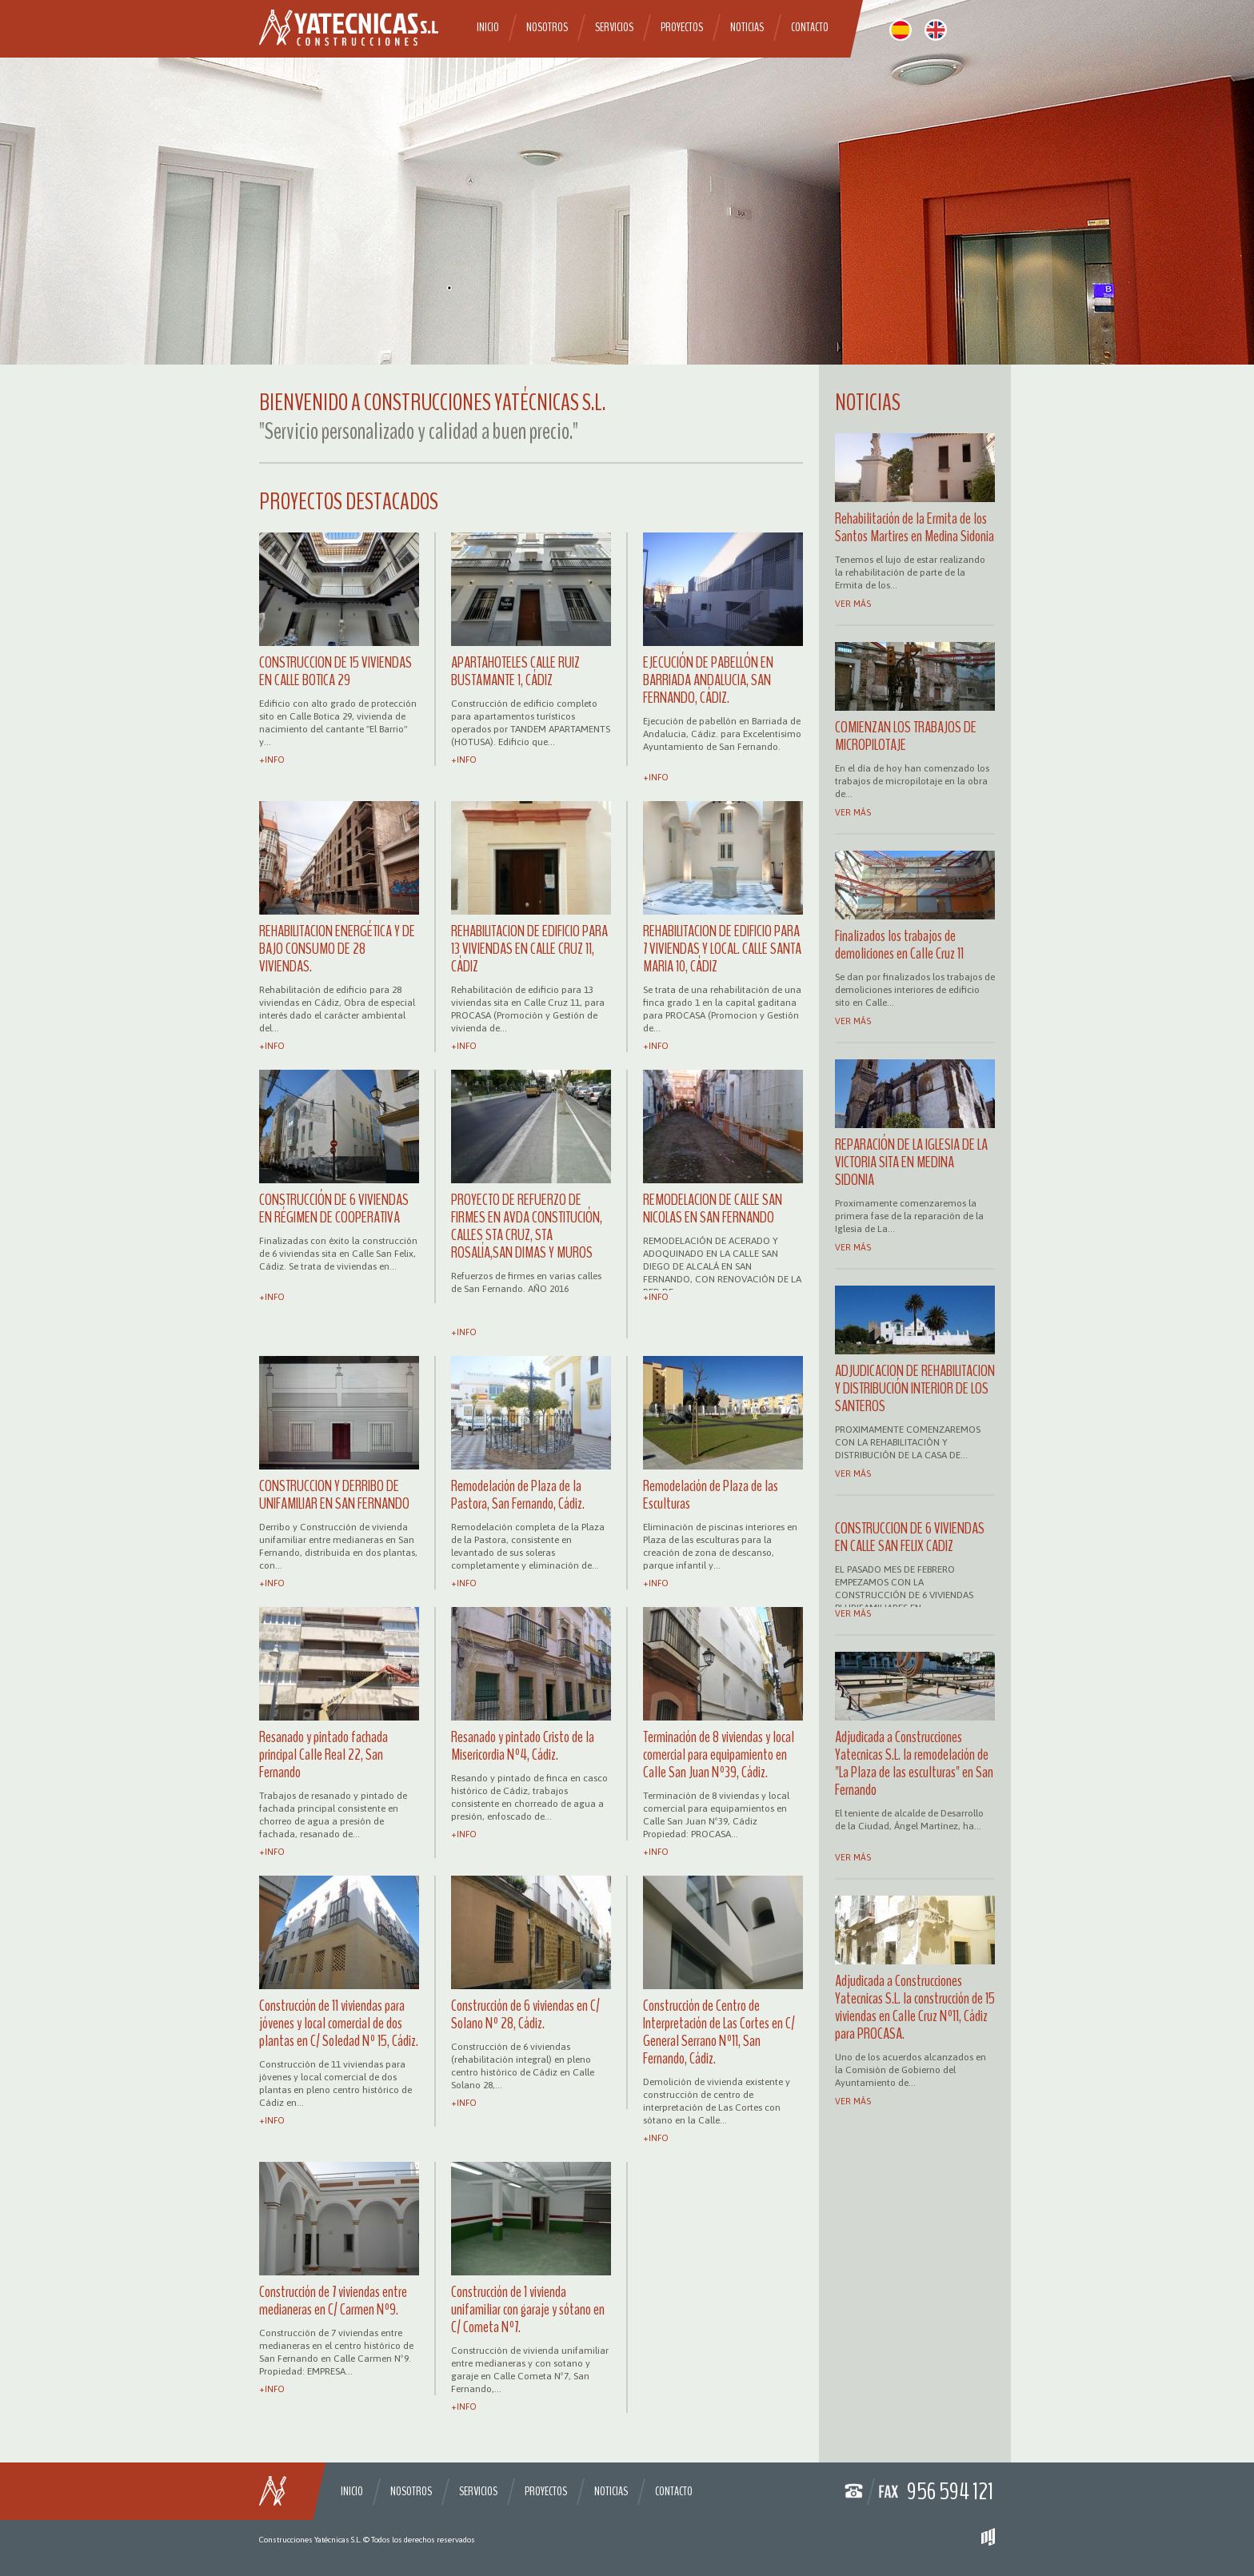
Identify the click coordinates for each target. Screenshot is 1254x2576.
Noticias (747, 27)
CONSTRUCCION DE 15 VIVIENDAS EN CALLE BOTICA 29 (335, 671)
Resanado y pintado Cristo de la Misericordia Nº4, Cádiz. (522, 1745)
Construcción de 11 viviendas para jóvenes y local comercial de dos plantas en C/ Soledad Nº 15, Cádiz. (338, 2023)
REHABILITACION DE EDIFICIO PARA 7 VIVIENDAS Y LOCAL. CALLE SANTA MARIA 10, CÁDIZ (722, 948)
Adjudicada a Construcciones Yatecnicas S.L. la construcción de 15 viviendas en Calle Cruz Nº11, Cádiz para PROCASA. (915, 2007)
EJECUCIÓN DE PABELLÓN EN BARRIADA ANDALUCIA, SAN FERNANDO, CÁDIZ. (708, 680)
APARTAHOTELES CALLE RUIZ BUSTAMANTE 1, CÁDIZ (515, 671)
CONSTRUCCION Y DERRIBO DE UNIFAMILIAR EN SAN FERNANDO (334, 1494)
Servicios (614, 27)
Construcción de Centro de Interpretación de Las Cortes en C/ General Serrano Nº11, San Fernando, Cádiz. (719, 2032)
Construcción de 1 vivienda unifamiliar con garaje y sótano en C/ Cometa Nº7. (528, 2309)
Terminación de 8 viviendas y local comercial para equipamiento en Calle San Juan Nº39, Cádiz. (718, 1754)
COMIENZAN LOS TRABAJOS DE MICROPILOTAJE (905, 736)
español (900, 30)
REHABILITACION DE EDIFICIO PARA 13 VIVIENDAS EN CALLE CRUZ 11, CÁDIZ (529, 948)
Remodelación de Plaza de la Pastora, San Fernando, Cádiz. (518, 1494)
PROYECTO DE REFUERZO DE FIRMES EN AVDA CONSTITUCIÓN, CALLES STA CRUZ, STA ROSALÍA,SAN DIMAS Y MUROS (526, 1226)
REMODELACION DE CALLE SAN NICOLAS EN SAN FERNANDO (712, 1208)
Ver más (853, 603)
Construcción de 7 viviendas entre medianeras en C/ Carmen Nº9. (333, 2300)
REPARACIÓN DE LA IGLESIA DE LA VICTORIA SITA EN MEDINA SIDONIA (911, 1162)
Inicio (488, 27)
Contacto (810, 27)
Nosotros (547, 27)
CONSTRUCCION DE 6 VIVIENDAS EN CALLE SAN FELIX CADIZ (909, 1537)
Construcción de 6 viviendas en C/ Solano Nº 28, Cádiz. (525, 2014)
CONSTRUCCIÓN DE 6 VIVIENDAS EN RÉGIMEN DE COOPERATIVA (334, 1208)
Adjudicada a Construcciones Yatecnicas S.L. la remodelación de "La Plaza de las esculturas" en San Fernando (914, 1763)
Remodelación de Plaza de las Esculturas (710, 1494)
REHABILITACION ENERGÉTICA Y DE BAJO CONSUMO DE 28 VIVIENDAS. (337, 948)
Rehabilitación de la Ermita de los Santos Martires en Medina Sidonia (914, 527)
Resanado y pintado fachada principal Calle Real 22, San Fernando (323, 1754)
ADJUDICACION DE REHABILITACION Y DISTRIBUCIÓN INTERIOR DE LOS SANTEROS (915, 1388)
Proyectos (682, 27)
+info (272, 759)
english (936, 30)
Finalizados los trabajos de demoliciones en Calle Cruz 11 (899, 944)
